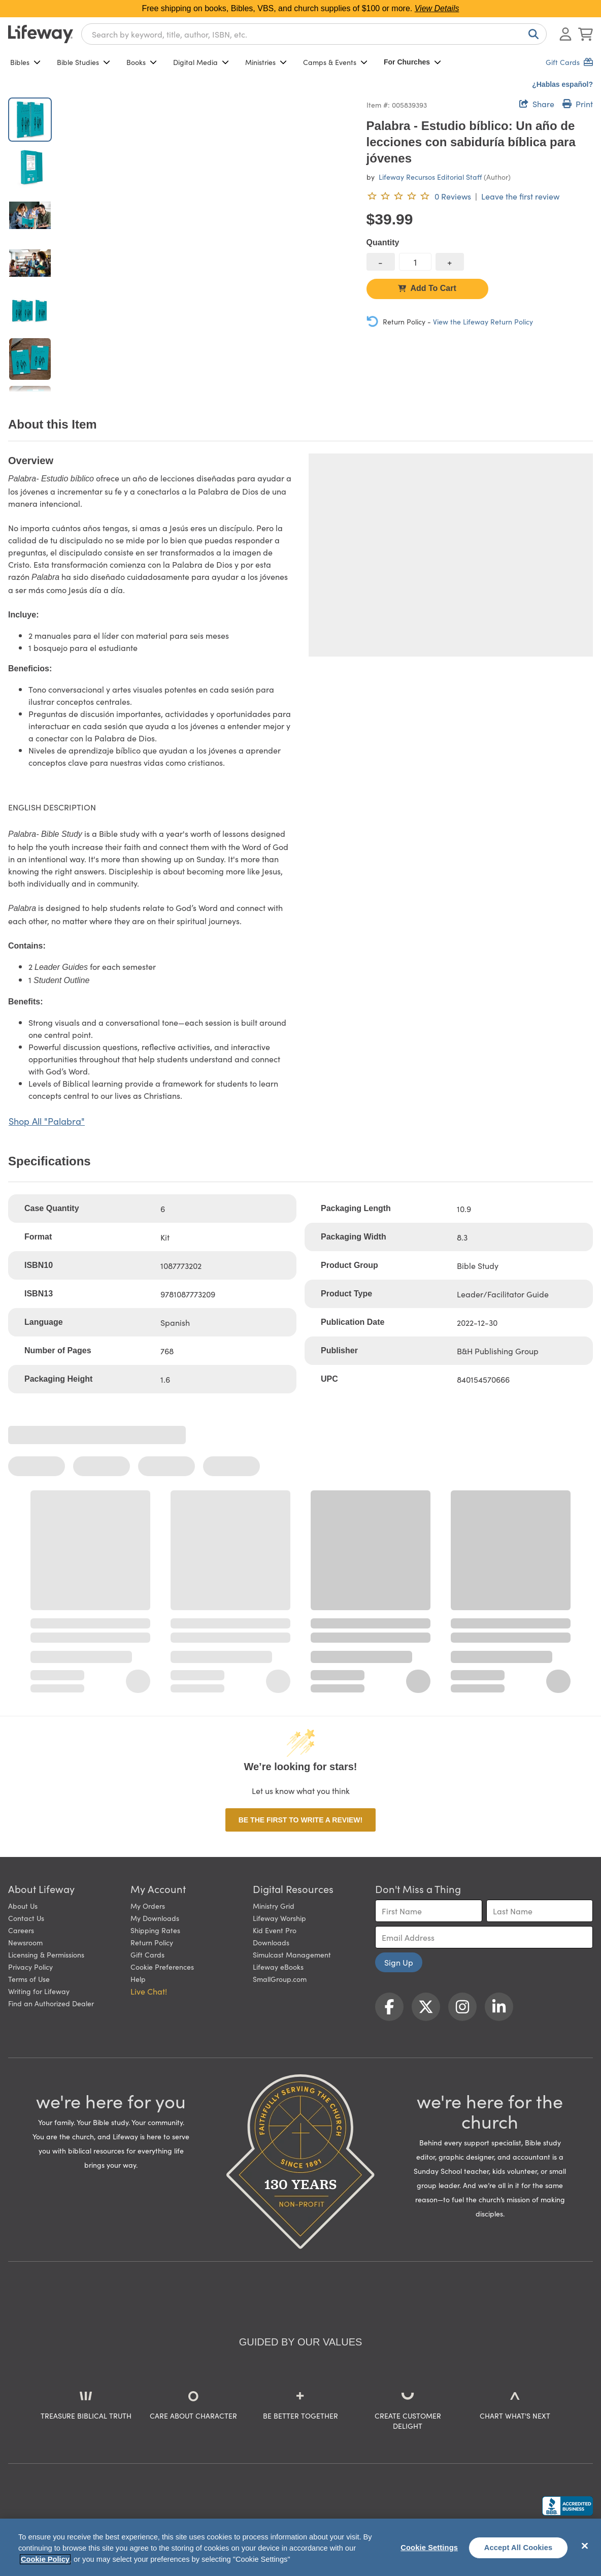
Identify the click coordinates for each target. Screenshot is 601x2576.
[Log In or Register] (565, 34)
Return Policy (151, 1942)
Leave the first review (520, 196)
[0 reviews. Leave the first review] (418, 196)
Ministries (266, 62)
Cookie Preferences (162, 1967)
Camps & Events (335, 62)
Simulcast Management (292, 1954)
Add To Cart (427, 288)
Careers (21, 1930)
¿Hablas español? (562, 84)
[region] (300, 2547)
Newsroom (25, 1942)
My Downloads (154, 1918)
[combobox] (314, 34)
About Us (23, 1906)
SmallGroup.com (280, 1979)
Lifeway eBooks (278, 1967)
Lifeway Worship (279, 1918)
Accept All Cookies (518, 2548)
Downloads (271, 1942)
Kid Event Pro (274, 1930)
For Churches (412, 62)
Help (138, 1979)
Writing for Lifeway (39, 1991)
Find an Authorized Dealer (51, 2003)
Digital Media (201, 62)
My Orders (147, 1906)
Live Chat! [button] (148, 1991)
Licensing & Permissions (46, 1954)
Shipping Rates (155, 1930)
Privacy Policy (30, 1967)
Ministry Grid (273, 1906)
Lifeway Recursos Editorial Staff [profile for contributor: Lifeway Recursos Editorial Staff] (430, 177)
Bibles (25, 62)
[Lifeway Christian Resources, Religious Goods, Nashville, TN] (567, 2506)
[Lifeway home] (40, 34)
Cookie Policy (45, 2559)
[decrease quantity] (380, 262)
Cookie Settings (429, 2548)
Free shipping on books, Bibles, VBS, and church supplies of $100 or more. (300, 8)
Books (141, 62)
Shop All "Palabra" (47, 1121)
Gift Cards (147, 1954)
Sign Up (398, 1962)
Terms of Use (29, 1979)
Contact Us (26, 1918)
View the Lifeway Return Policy (483, 321)
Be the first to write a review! (300, 1820)
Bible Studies (83, 62)
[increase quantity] (450, 262)
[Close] (585, 2546)
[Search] (531, 34)
